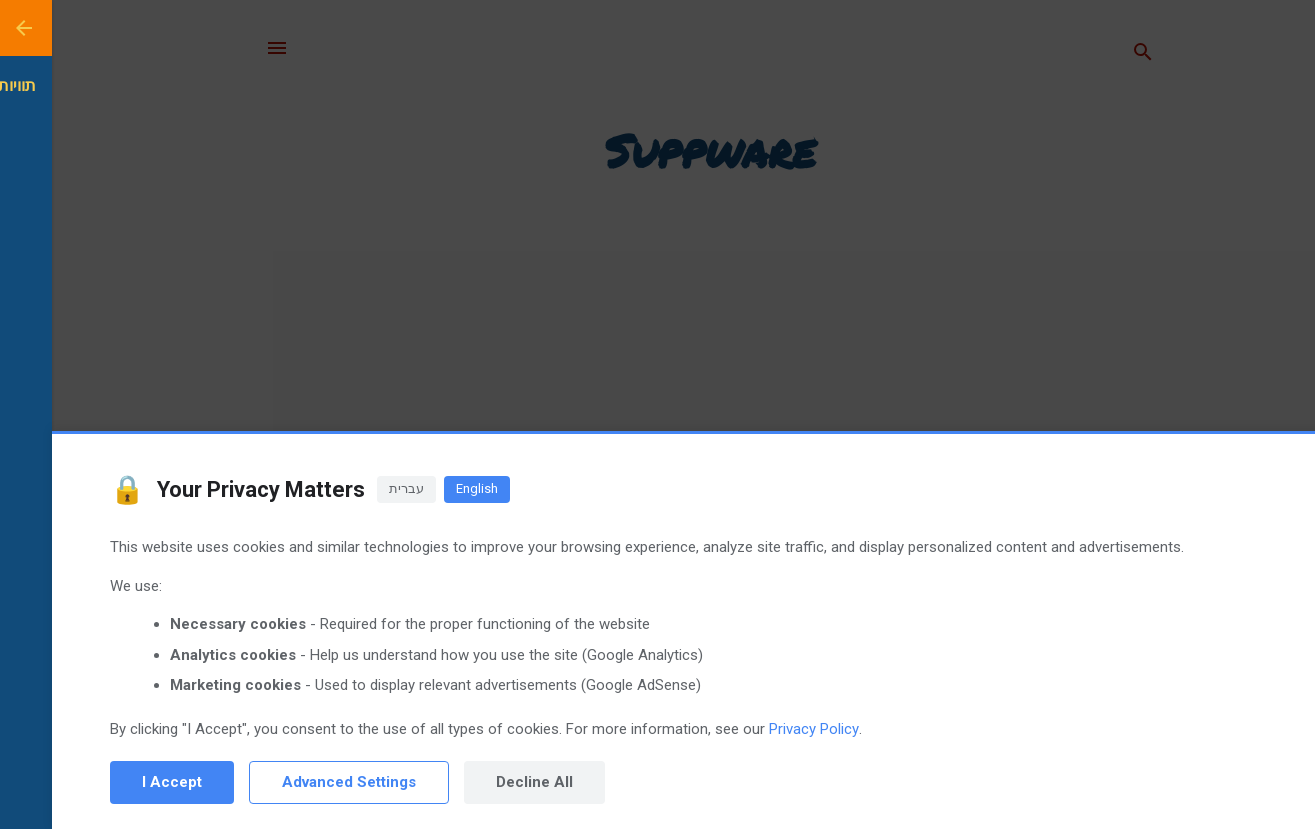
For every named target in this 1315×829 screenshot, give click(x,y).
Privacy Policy (762, 729)
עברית (354, 488)
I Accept (120, 782)
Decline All (482, 782)
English (425, 488)
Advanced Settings (297, 782)
